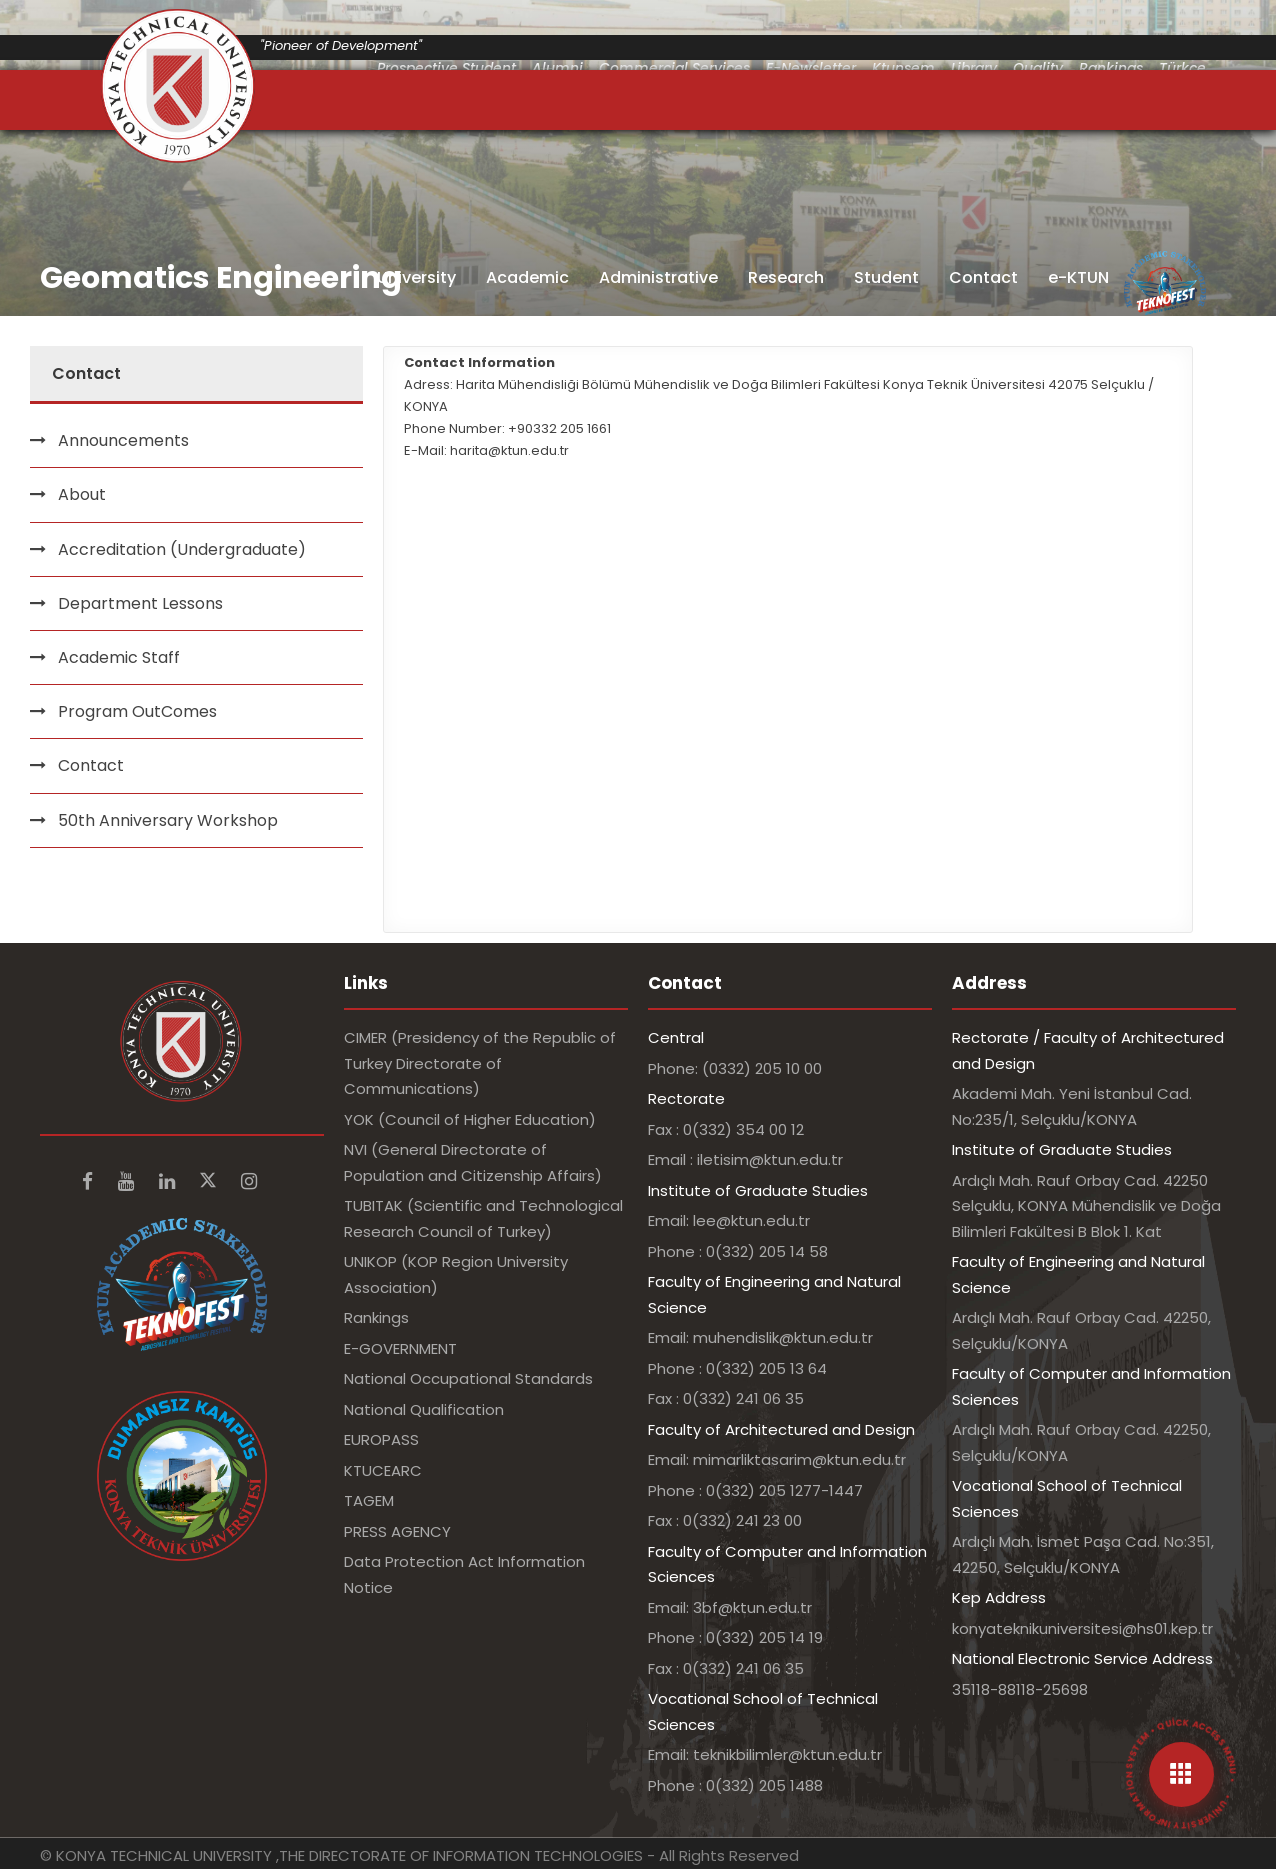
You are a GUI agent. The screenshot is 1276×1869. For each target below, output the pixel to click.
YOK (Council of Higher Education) (470, 1119)
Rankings (376, 1317)
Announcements (123, 440)
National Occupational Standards (468, 1378)
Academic (527, 277)
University (416, 277)
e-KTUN (1078, 277)
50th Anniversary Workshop (168, 820)
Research (786, 277)
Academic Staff (119, 657)
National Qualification (424, 1409)
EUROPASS (381, 1439)
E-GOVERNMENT (400, 1348)
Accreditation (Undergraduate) (182, 549)
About (82, 494)
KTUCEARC (383, 1470)
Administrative (658, 277)
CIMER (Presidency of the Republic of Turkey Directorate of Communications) (480, 1063)
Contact (983, 277)
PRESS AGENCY (397, 1531)
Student (886, 277)
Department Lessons (140, 603)
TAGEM (369, 1500)
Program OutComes (137, 711)
